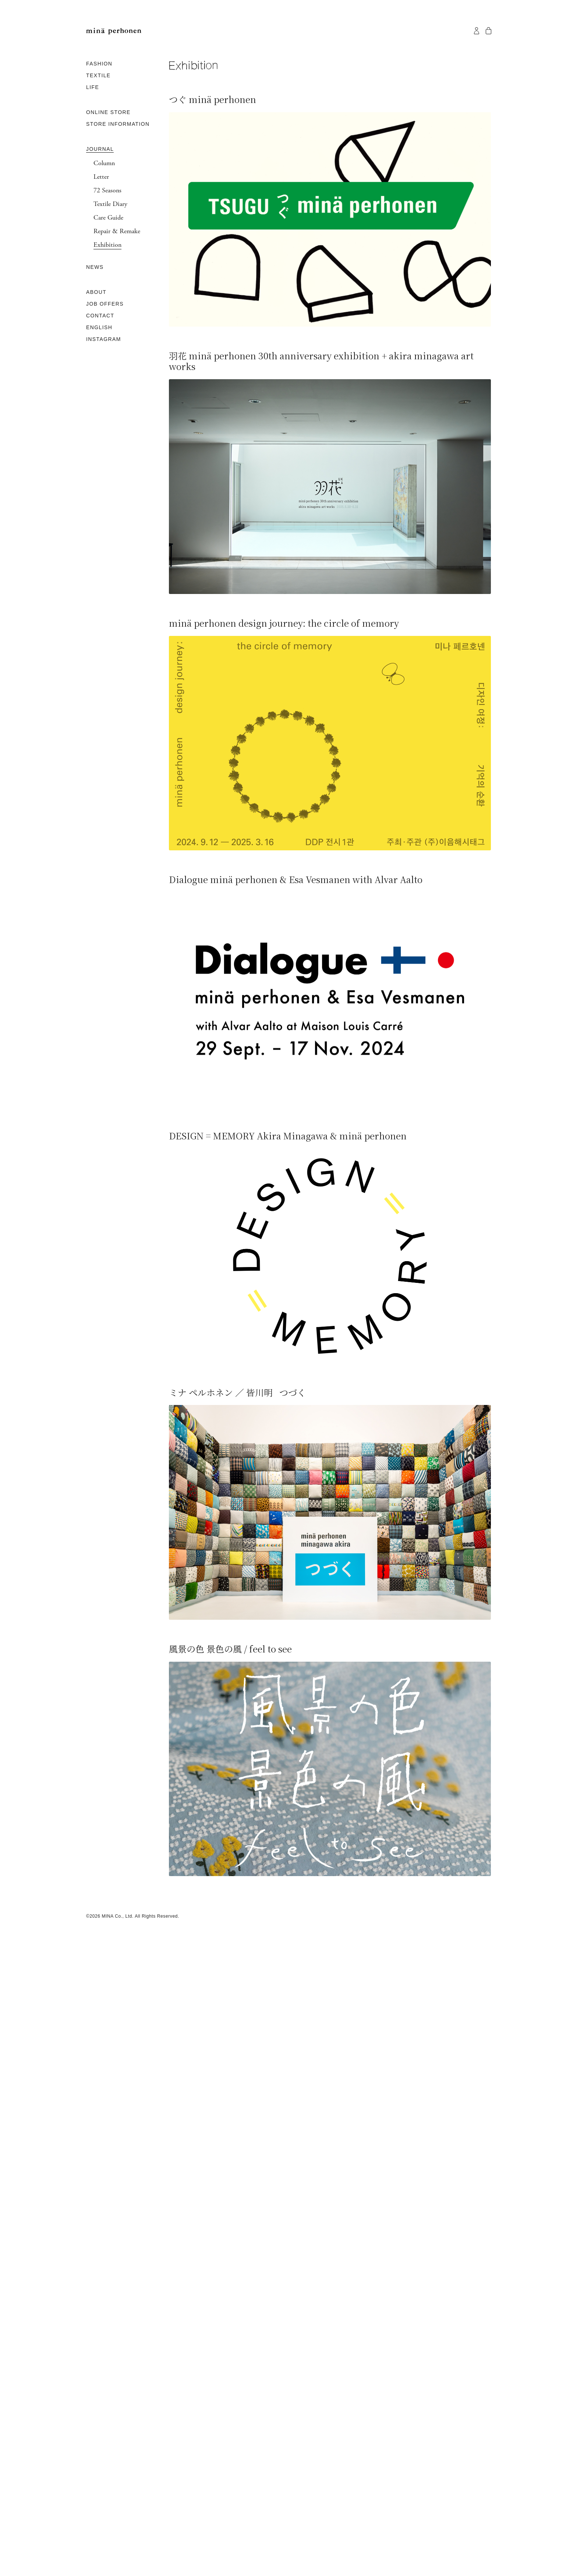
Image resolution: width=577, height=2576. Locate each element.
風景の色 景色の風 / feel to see (230, 1648)
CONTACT (100, 316)
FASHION (99, 64)
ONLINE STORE (108, 112)
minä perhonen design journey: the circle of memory (284, 622)
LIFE (92, 87)
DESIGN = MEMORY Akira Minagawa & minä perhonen (288, 1135)
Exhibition (107, 245)
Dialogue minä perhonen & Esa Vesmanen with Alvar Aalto (295, 879)
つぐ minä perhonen (212, 99)
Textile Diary (110, 204)
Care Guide (108, 218)
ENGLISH (99, 327)
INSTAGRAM (103, 339)
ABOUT (96, 292)
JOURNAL (100, 149)
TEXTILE (98, 75)
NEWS (95, 267)
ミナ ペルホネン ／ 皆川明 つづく (237, 1392)
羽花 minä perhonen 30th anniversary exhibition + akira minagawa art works (321, 361)
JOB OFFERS (105, 304)
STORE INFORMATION (118, 124)
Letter (101, 177)
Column (104, 163)
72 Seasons (107, 190)
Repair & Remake (116, 231)
